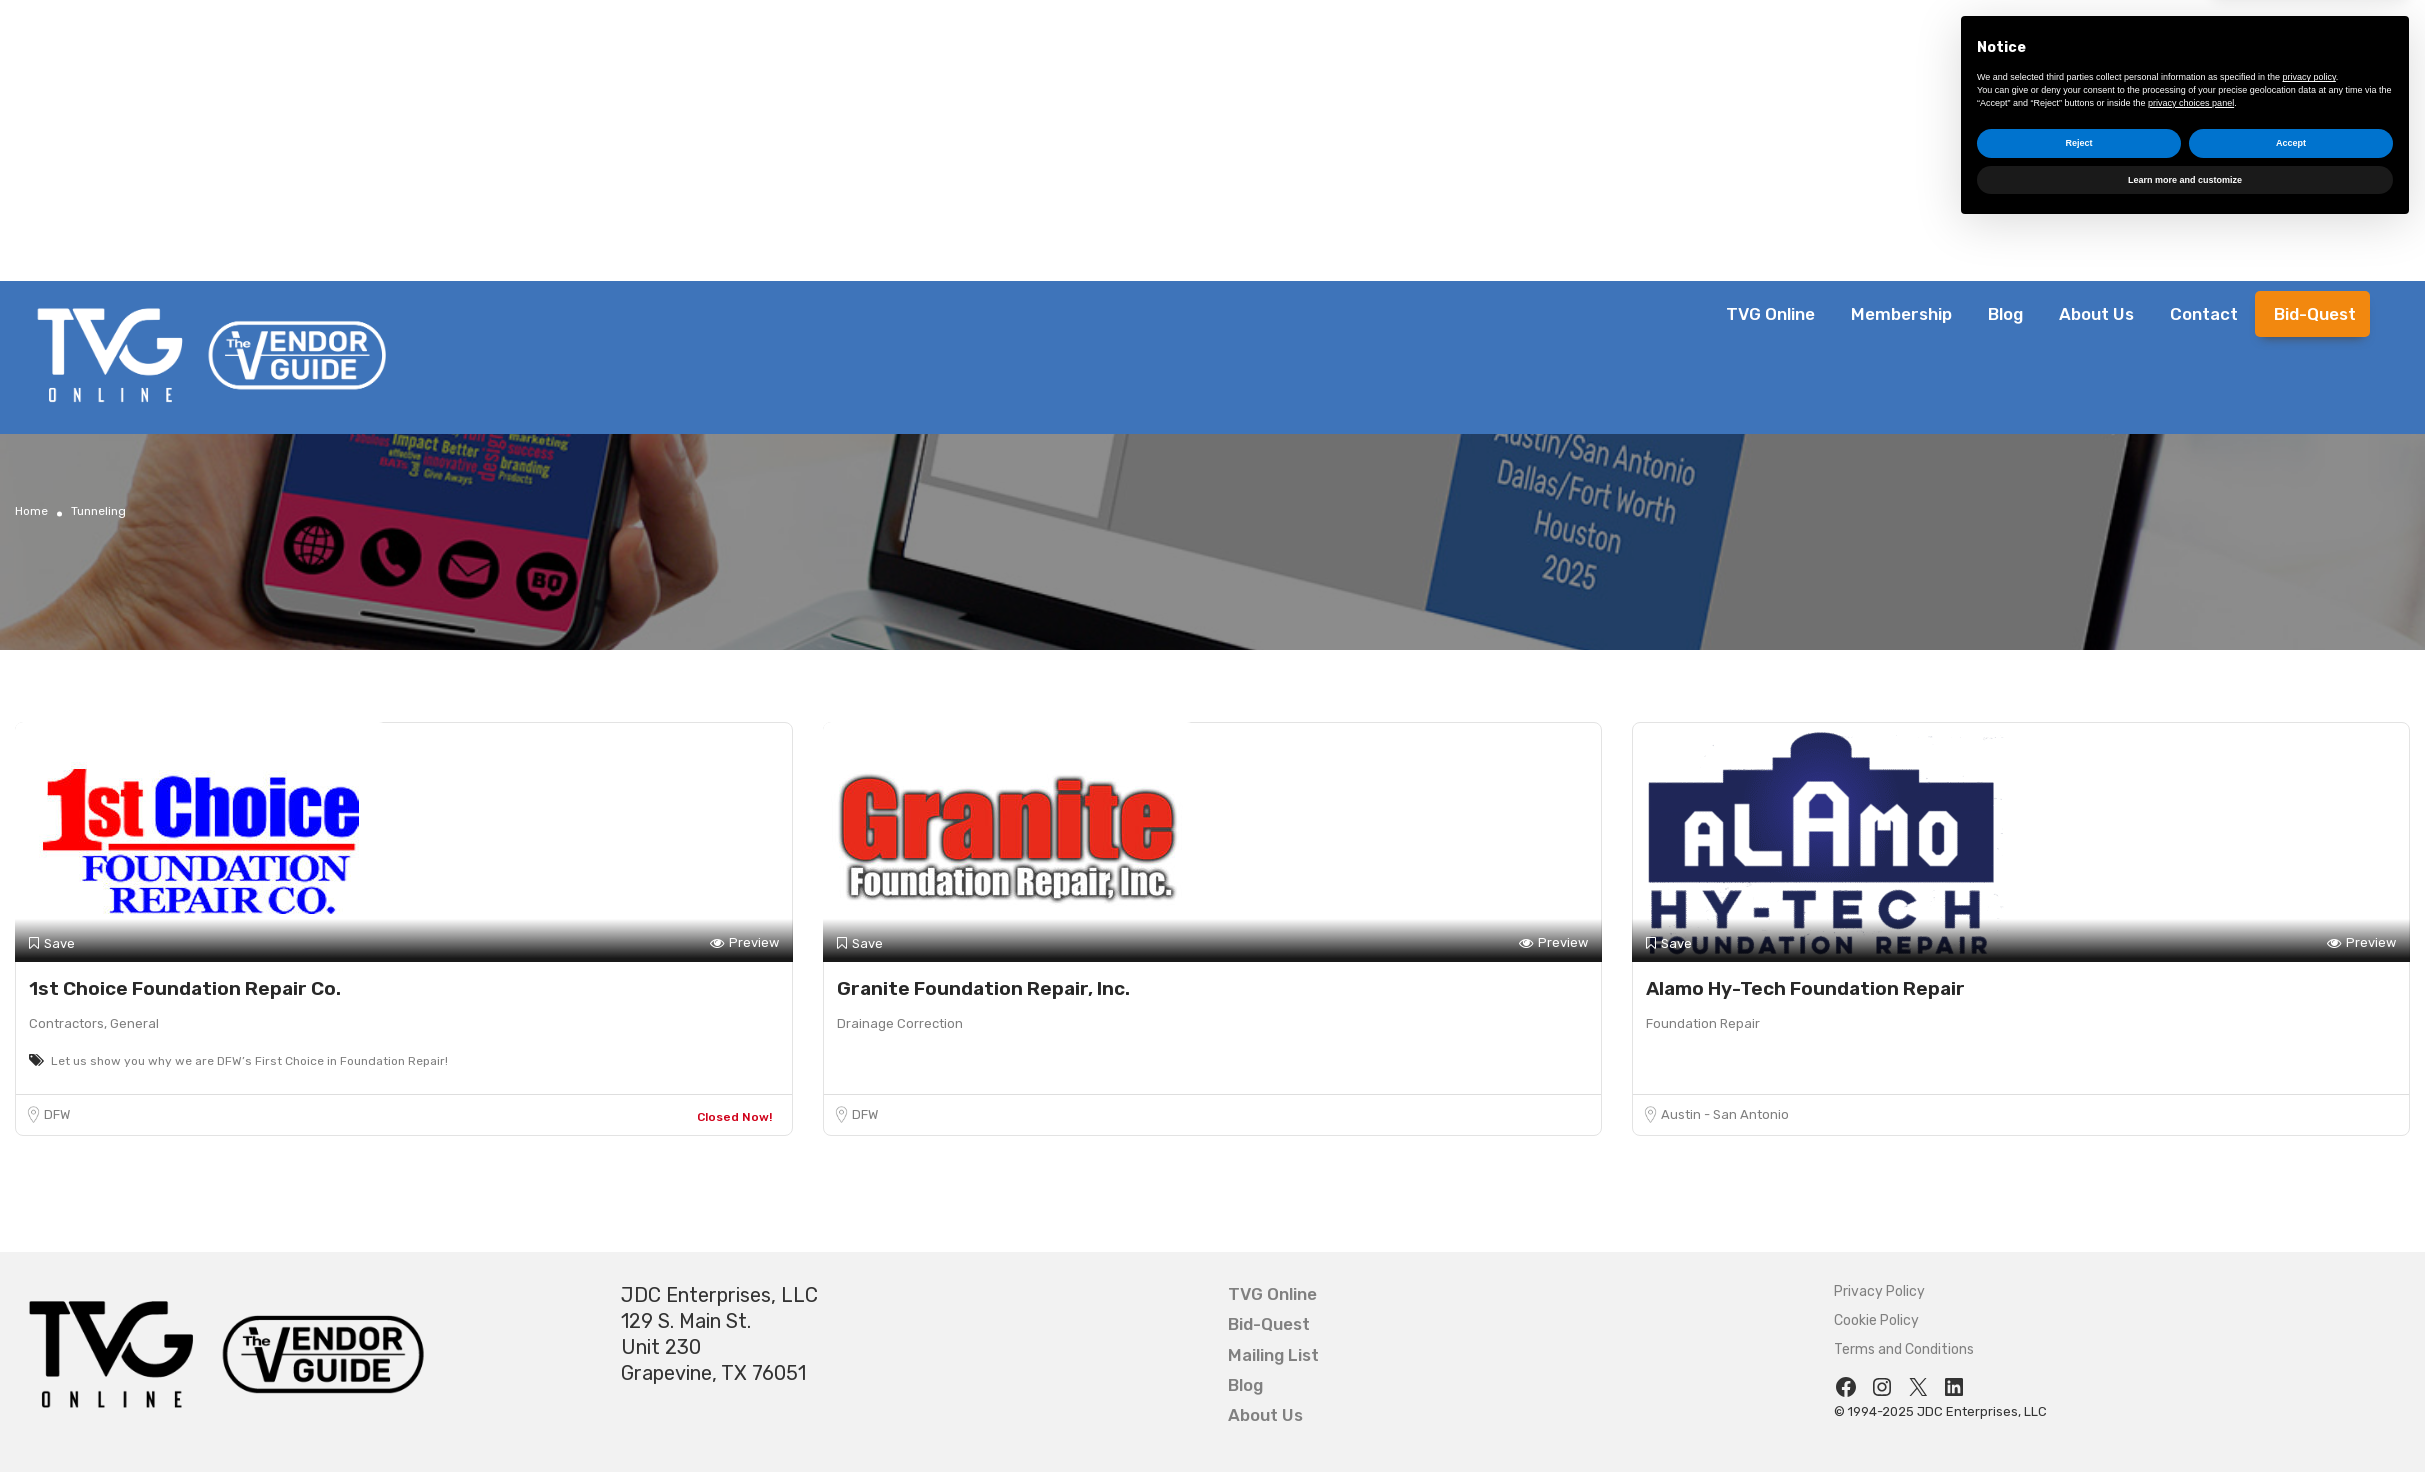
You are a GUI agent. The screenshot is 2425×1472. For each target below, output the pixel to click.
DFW (57, 1114)
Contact (2204, 314)
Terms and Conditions (1904, 1349)
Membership (1901, 314)
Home (31, 511)
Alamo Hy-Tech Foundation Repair (1805, 988)
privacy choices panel (2191, 1344)
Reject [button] (2078, 1385)
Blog (2005, 314)
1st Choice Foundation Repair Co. (185, 988)
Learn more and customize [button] (2185, 1421)
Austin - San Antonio (1725, 1114)
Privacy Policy (1879, 1291)
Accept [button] (2291, 1385)
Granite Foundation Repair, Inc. (983, 988)
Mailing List (1273, 1355)
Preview (744, 943)
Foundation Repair (1703, 1023)
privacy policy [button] (2309, 1319)
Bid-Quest (2315, 314)
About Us (2096, 314)
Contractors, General (94, 1023)
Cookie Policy (1876, 1320)
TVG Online (1770, 314)
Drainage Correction (900, 1023)
